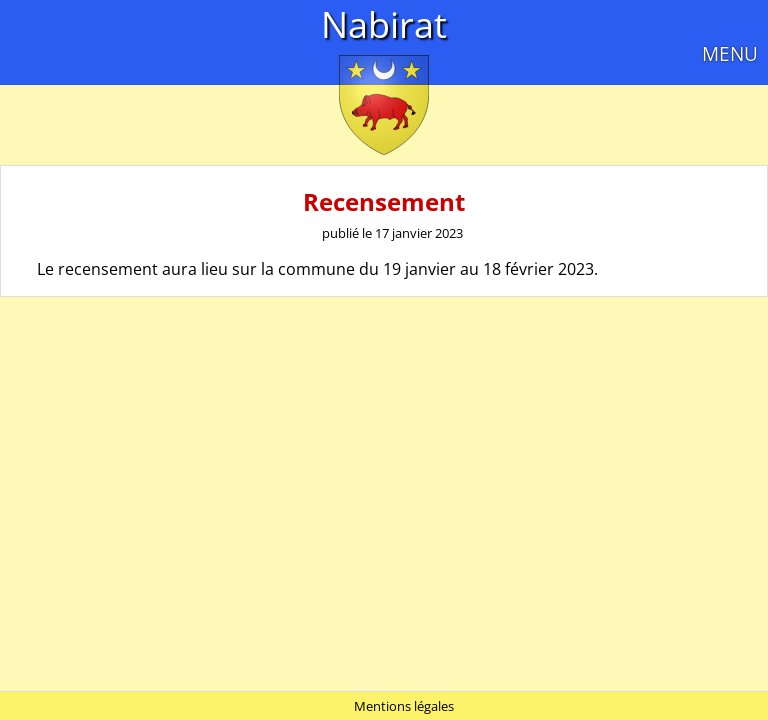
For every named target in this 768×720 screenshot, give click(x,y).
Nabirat (384, 24)
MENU (730, 53)
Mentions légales (404, 706)
